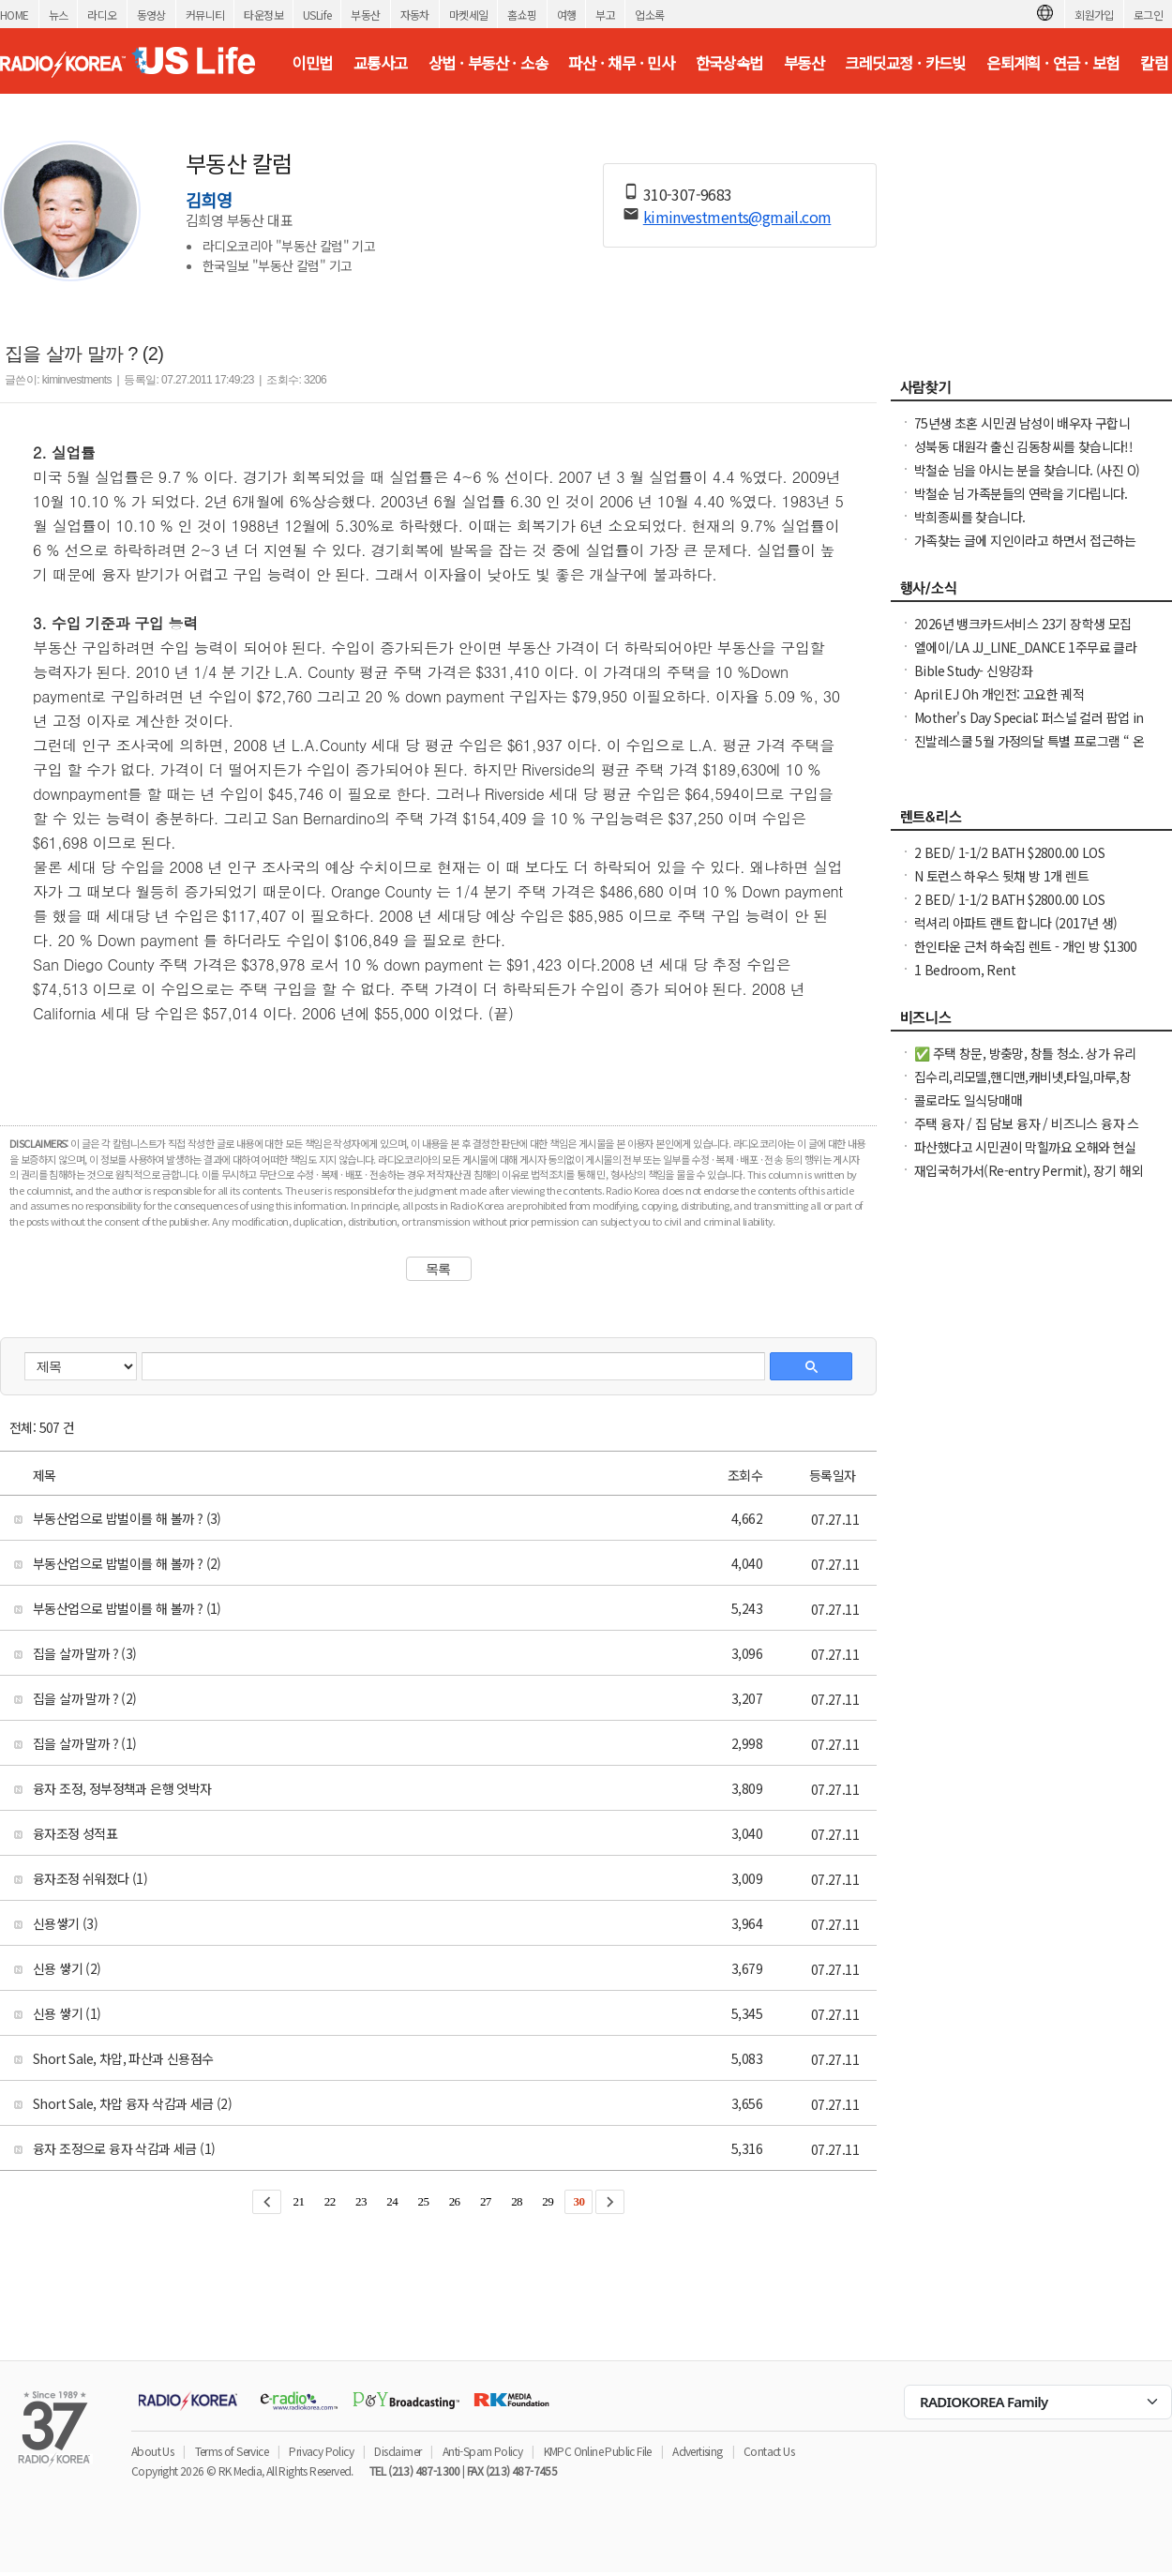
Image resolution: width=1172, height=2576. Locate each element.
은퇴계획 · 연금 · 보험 (1052, 63)
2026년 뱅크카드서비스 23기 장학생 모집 (1023, 623)
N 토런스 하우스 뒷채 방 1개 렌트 (1001, 875)
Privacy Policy (321, 2451)
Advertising (697, 2451)
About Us (152, 2451)
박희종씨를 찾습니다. (969, 516)
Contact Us (769, 2451)
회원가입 (1094, 15)
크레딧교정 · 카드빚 (905, 63)
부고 (605, 15)
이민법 (312, 63)
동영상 (151, 15)
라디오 (101, 15)
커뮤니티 (205, 15)
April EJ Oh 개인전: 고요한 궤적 (999, 694)
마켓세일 (468, 15)
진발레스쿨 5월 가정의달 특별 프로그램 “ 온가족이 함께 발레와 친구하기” (1029, 750)
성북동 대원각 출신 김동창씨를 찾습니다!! (1023, 446)
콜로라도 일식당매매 (968, 1100)
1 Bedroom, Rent (964, 969)
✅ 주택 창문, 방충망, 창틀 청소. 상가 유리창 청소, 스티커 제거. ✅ (1024, 1062)
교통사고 (380, 63)
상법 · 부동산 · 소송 (488, 63)
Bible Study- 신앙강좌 (973, 670)
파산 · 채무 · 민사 (621, 63)
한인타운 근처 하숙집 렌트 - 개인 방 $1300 (1025, 946)
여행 (567, 15)
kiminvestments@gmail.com (737, 216)
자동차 (414, 15)
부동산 (365, 15)
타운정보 (263, 15)
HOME (14, 15)
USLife (317, 15)
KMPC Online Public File (598, 2451)
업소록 (649, 15)
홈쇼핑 (521, 15)
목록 (438, 1268)
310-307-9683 (687, 194)
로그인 (1148, 15)
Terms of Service (231, 2451)
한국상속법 (729, 63)
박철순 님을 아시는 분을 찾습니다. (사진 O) (1026, 469)
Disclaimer (397, 2451)
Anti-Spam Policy (482, 2451)
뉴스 (58, 15)
